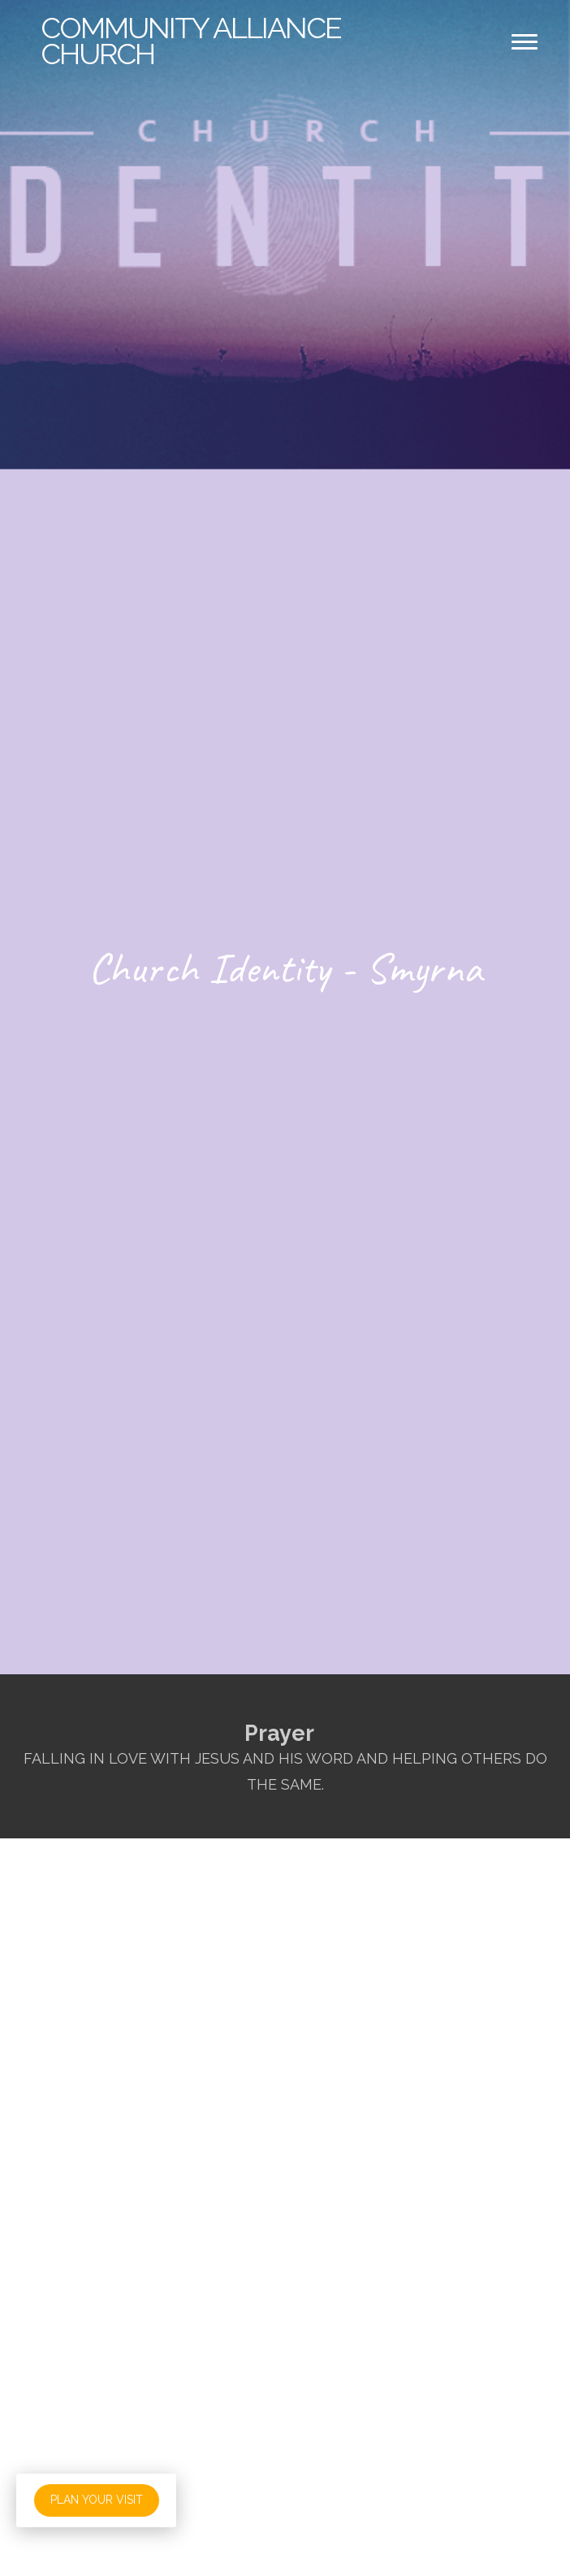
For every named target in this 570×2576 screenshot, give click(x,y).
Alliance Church (191, 41)
